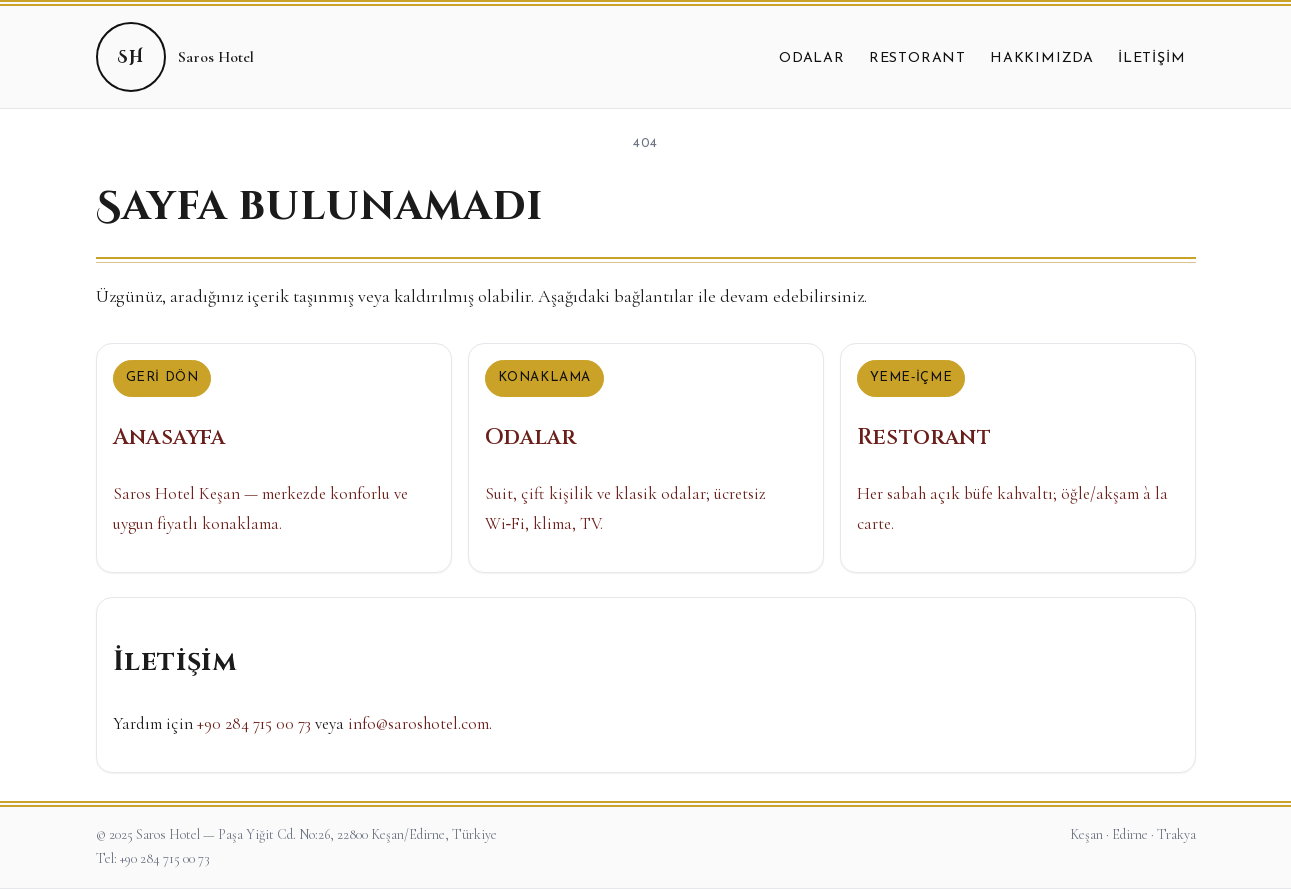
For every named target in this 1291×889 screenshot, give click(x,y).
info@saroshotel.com (418, 723)
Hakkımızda (1042, 58)
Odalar (812, 58)
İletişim (1151, 58)
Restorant (917, 58)
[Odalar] (646, 458)
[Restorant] (1018, 458)
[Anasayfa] (274, 458)
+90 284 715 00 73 (254, 723)
